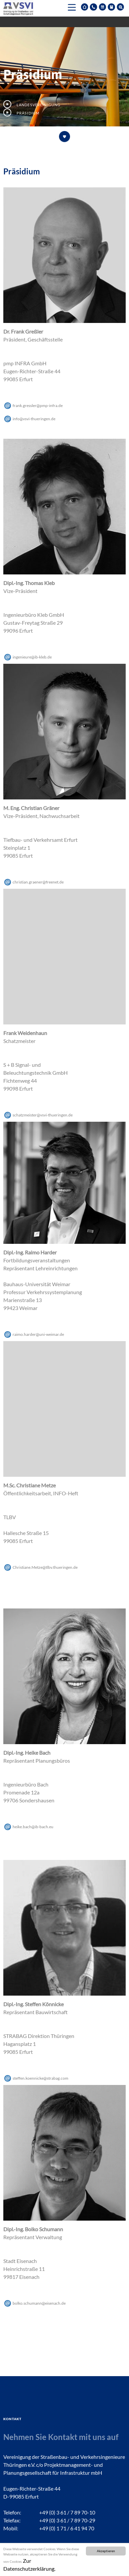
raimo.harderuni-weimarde (38, 1334)
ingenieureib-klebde (32, 657)
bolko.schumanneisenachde (39, 2303)
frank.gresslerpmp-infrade (38, 405)
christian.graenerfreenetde (38, 882)
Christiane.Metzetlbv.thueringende (45, 1567)
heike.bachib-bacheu (33, 1826)
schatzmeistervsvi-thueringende (43, 1114)
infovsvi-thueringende (34, 418)
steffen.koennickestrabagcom (40, 2078)
